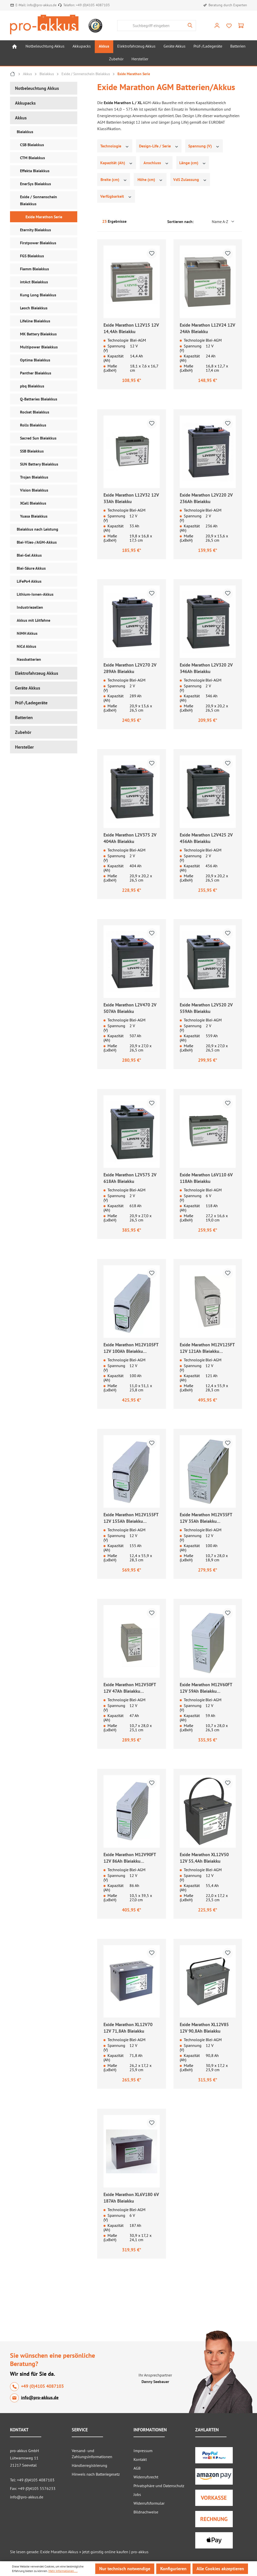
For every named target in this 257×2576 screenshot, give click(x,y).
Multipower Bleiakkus (39, 346)
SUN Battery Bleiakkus (39, 464)
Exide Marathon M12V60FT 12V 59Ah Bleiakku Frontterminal (206, 1688)
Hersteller (24, 747)
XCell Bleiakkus (33, 503)
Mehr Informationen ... (63, 2571)
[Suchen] (190, 25)
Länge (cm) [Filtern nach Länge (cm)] (192, 162)
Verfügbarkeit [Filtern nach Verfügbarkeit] (116, 196)
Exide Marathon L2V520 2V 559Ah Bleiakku (206, 1008)
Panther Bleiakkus (35, 372)
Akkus (21, 118)
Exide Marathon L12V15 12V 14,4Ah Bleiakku (131, 328)
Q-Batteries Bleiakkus (38, 398)
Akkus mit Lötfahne (33, 620)
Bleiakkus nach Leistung (37, 529)
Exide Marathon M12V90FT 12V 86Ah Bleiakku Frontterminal (130, 1858)
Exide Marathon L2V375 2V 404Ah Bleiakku (130, 838)
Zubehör (23, 732)
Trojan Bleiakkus (34, 477)
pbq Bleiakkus (32, 385)
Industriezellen (30, 607)
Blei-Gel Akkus (29, 555)
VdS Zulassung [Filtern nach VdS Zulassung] (190, 179)
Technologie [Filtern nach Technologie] (114, 146)
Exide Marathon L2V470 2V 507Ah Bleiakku (130, 1008)
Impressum (143, 2450)
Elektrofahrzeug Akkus (36, 673)
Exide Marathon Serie (44, 216)
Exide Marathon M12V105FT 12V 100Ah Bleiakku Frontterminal (131, 1348)
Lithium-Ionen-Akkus (35, 594)
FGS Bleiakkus (32, 255)
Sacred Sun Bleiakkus (38, 438)
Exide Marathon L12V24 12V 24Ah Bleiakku (207, 328)
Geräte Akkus (27, 688)
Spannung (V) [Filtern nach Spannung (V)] (204, 146)
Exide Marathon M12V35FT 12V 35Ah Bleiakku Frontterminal (206, 1518)
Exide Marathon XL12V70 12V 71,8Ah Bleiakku (128, 2028)
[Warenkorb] (241, 26)
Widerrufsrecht (146, 2476)
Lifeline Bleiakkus (35, 320)
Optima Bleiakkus (35, 359)
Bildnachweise (146, 2511)
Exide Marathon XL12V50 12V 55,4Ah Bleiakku (204, 1858)
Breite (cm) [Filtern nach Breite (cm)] (113, 179)
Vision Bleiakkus (34, 490)
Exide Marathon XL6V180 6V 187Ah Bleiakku (131, 2198)
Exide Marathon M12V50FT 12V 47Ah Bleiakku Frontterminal (130, 1688)
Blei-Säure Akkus (31, 568)
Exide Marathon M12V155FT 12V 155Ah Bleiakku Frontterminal (131, 1518)
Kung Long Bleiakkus (38, 294)
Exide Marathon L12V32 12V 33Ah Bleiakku (131, 498)
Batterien (24, 717)
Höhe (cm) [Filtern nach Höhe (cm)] (150, 179)
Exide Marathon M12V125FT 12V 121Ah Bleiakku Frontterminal (207, 1348)
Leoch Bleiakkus (34, 307)
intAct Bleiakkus (34, 281)
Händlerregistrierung (89, 2465)
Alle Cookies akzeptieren (220, 2568)
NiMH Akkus (27, 633)
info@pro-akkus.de (41, 5)
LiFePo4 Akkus (29, 581)
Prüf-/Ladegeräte (31, 703)
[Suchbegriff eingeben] (150, 25)
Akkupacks (25, 103)
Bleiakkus (25, 131)
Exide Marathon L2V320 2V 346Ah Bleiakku (206, 668)
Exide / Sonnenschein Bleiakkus (38, 200)
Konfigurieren (173, 2568)
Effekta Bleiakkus (35, 170)
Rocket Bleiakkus (34, 411)
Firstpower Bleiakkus (38, 242)
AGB (137, 2468)
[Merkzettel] (229, 26)
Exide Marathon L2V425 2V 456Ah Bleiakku (206, 838)
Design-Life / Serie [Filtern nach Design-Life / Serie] (159, 146)
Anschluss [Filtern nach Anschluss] (156, 162)
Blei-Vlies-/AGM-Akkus (37, 542)
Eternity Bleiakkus (35, 229)
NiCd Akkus (26, 646)
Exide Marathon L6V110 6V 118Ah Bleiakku (206, 1178)
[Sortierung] (215, 221)
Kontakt (140, 2459)
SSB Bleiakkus (32, 451)
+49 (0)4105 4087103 (93, 5)
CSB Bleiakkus (32, 144)
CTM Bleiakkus (32, 157)
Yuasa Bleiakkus (34, 516)
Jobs (137, 2494)
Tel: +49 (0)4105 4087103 (32, 2479)
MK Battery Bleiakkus (38, 333)
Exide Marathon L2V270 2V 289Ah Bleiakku (130, 668)
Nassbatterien (29, 659)
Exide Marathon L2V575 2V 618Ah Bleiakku (130, 1178)
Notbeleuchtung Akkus (37, 88)
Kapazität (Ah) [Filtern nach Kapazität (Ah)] (116, 162)
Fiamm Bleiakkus (34, 268)
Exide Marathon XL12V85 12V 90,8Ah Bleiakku (204, 2028)
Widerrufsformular (149, 2503)
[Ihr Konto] (217, 26)
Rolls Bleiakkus (33, 424)
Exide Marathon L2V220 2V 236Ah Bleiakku (206, 498)
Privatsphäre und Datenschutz (159, 2485)
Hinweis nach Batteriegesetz (96, 2474)
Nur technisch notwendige (124, 2568)
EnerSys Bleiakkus (35, 183)
